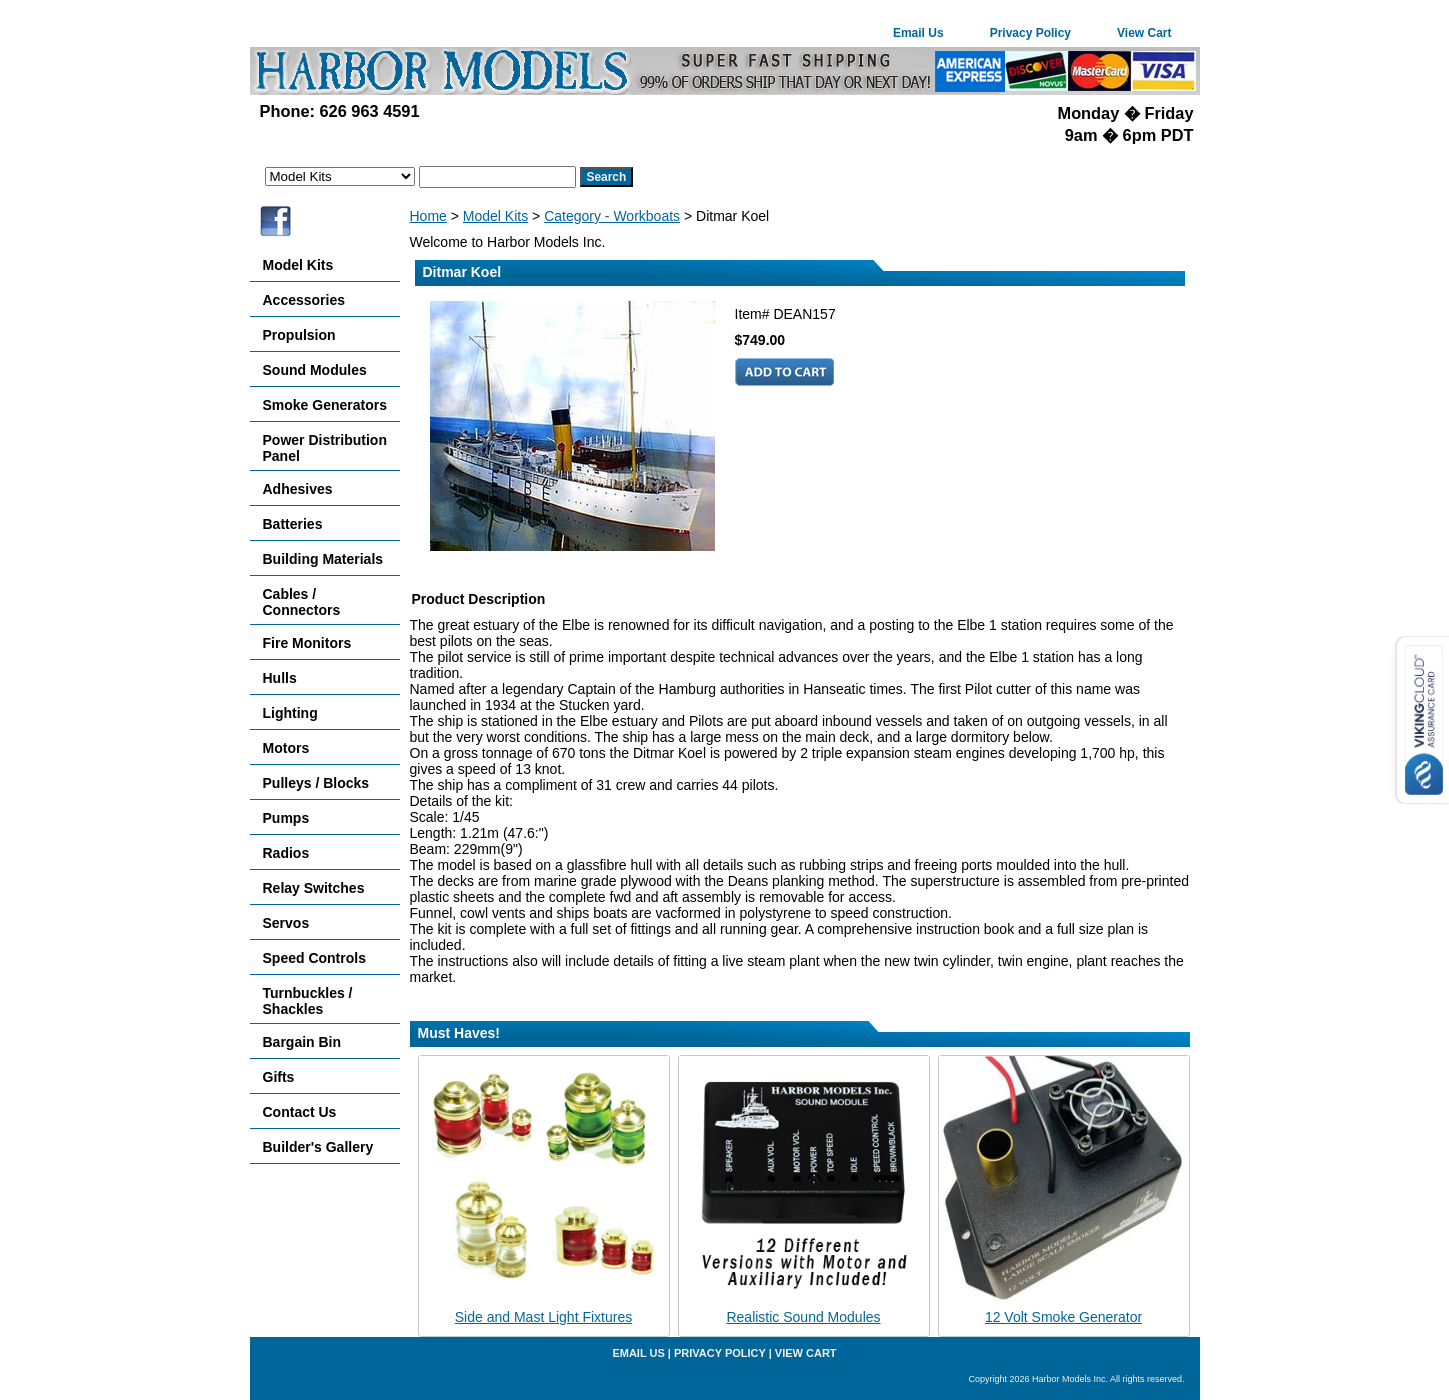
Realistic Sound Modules (803, 1317)
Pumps (286, 818)
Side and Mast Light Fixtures (543, 1317)
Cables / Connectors (302, 602)
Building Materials (323, 559)
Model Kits (495, 216)
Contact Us (300, 1112)
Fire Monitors (307, 643)
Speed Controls (314, 958)
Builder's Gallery (318, 1147)
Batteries (293, 524)
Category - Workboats (612, 216)
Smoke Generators (325, 405)
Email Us (918, 33)
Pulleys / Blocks (316, 783)
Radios (286, 853)
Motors (286, 748)
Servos (286, 923)
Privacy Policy (1030, 33)
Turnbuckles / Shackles (308, 1001)
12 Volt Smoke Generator (1063, 1317)
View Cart (1144, 33)
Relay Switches (314, 888)
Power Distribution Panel (325, 448)
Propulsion (299, 335)
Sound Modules (315, 370)
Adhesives (298, 489)
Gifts (279, 1077)
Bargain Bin (302, 1042)
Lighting (290, 713)
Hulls (280, 678)
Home (428, 216)
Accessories (304, 300)
